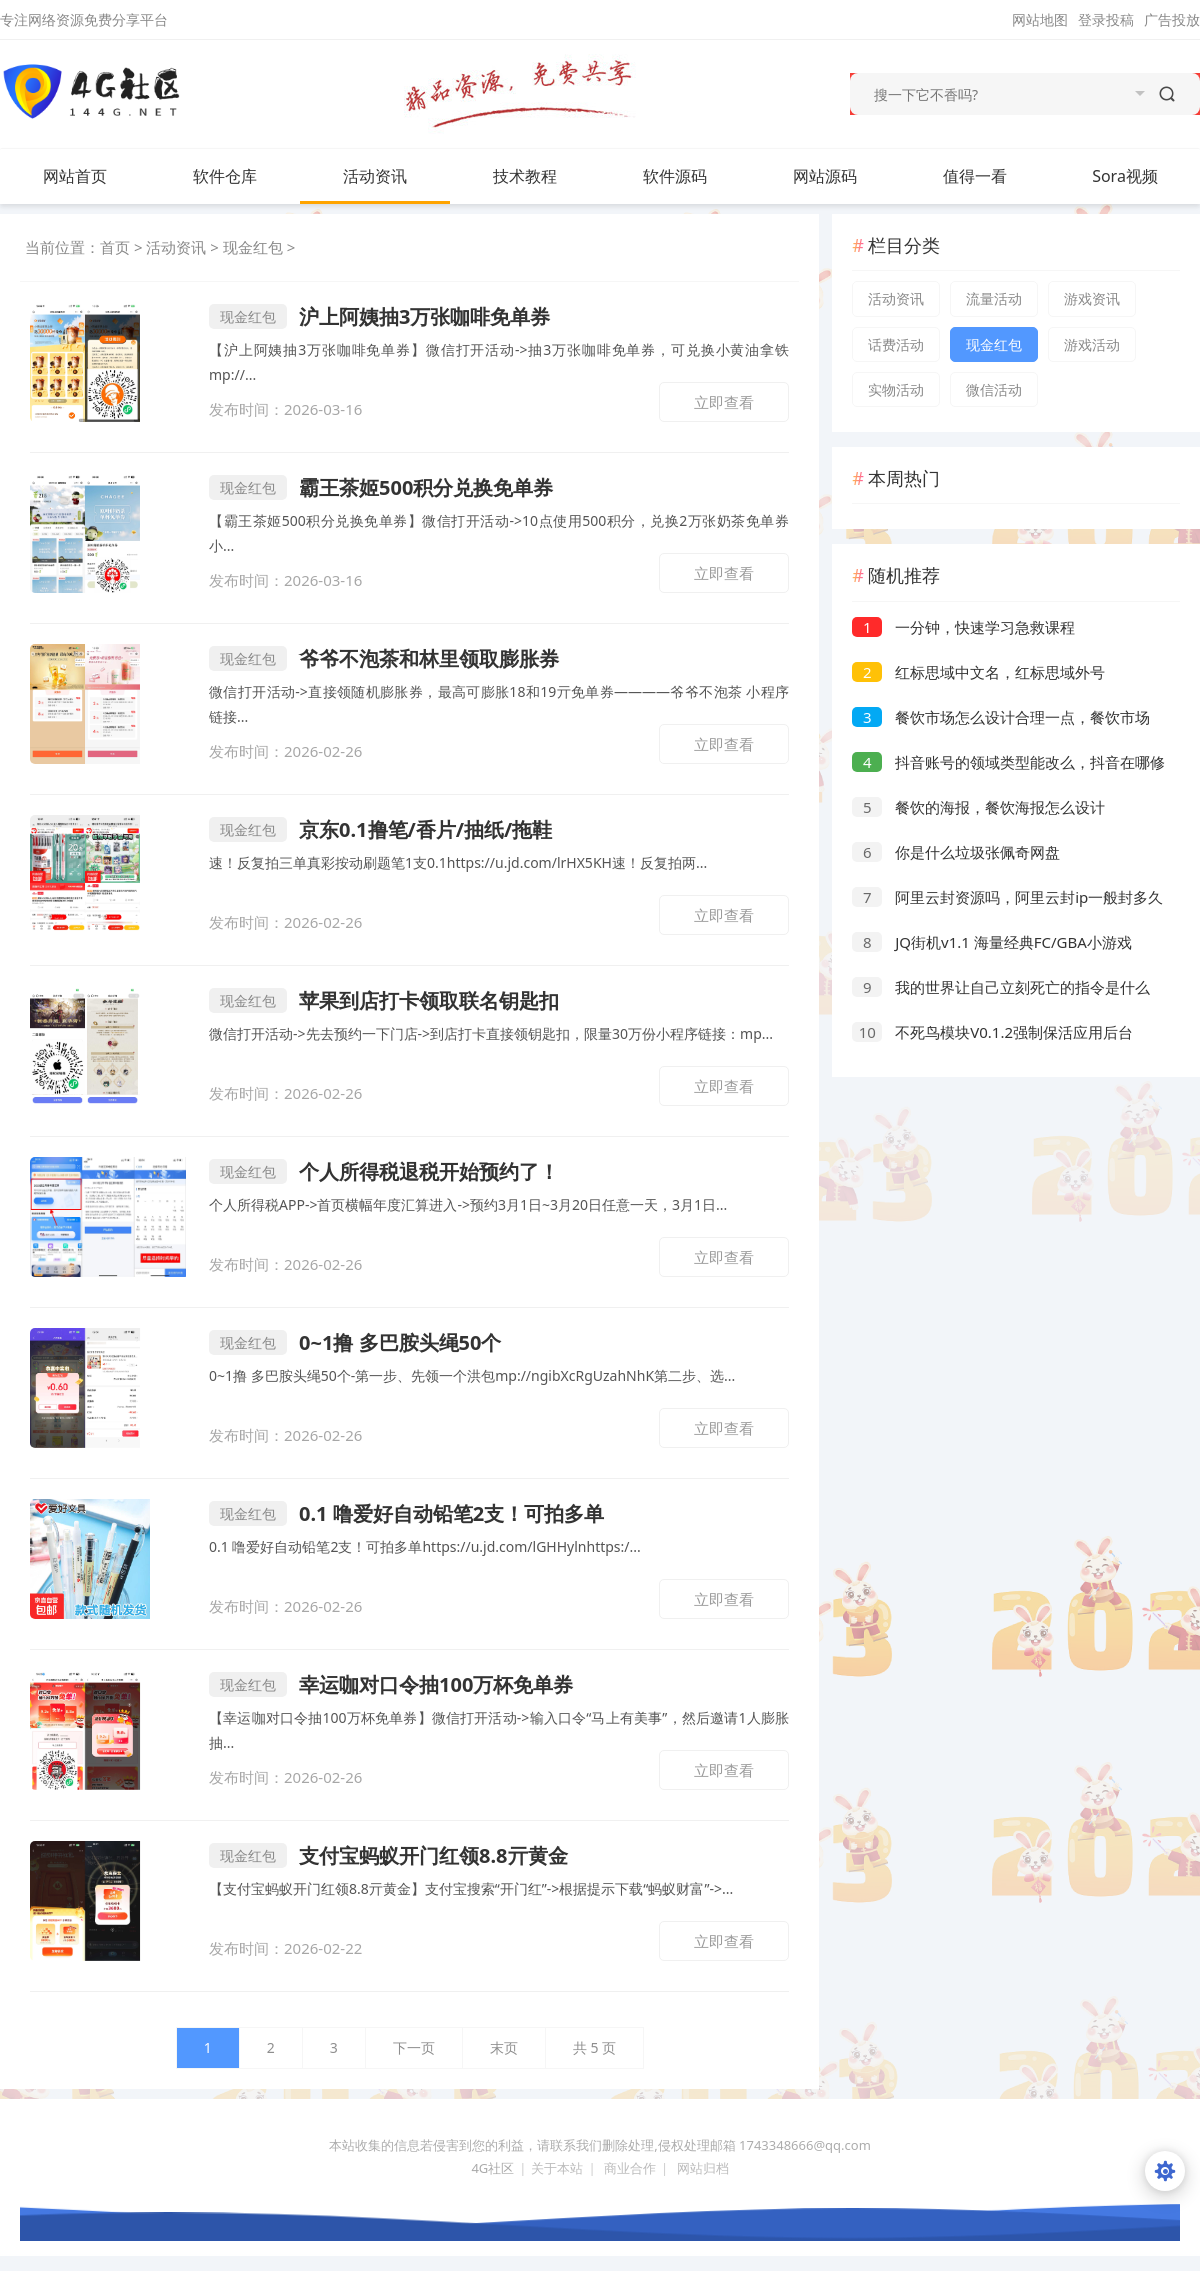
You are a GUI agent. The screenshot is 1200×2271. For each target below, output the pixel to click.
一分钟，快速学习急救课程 (963, 627)
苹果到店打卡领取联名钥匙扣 (384, 1000)
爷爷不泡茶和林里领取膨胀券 (384, 658)
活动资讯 (395, 176)
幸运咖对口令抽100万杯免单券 (391, 1684)
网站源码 (845, 176)
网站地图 (1040, 19)
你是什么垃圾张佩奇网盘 (956, 852)
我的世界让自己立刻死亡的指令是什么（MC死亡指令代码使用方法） (1001, 989)
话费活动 (896, 344)
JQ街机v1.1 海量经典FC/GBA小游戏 (992, 942)
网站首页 (75, 176)
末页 (504, 2047)
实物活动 (896, 389)
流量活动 (994, 298)
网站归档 (703, 2168)
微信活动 (994, 389)
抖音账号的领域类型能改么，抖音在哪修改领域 (1008, 764)
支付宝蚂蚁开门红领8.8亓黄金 (388, 1855)
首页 (115, 247)
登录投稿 (1106, 19)
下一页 (414, 2047)
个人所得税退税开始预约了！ (384, 1171)
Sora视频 (1125, 176)
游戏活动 (1092, 344)
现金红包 (253, 247)
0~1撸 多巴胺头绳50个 (355, 1342)
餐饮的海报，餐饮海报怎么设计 (978, 807)
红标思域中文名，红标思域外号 (978, 672)
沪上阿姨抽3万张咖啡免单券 (379, 316)
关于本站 (557, 2168)
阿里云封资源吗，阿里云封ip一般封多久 (1007, 897)
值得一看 (995, 176)
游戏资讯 (1092, 298)
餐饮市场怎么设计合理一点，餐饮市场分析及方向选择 (1001, 719)
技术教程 (545, 176)
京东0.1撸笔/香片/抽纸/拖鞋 (380, 829)
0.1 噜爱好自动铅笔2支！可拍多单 (406, 1513)
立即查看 (724, 402)
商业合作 (630, 2168)
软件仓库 (245, 176)
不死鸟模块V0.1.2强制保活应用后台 (992, 1032)
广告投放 (1172, 19)
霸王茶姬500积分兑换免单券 (381, 487)
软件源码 (695, 176)
